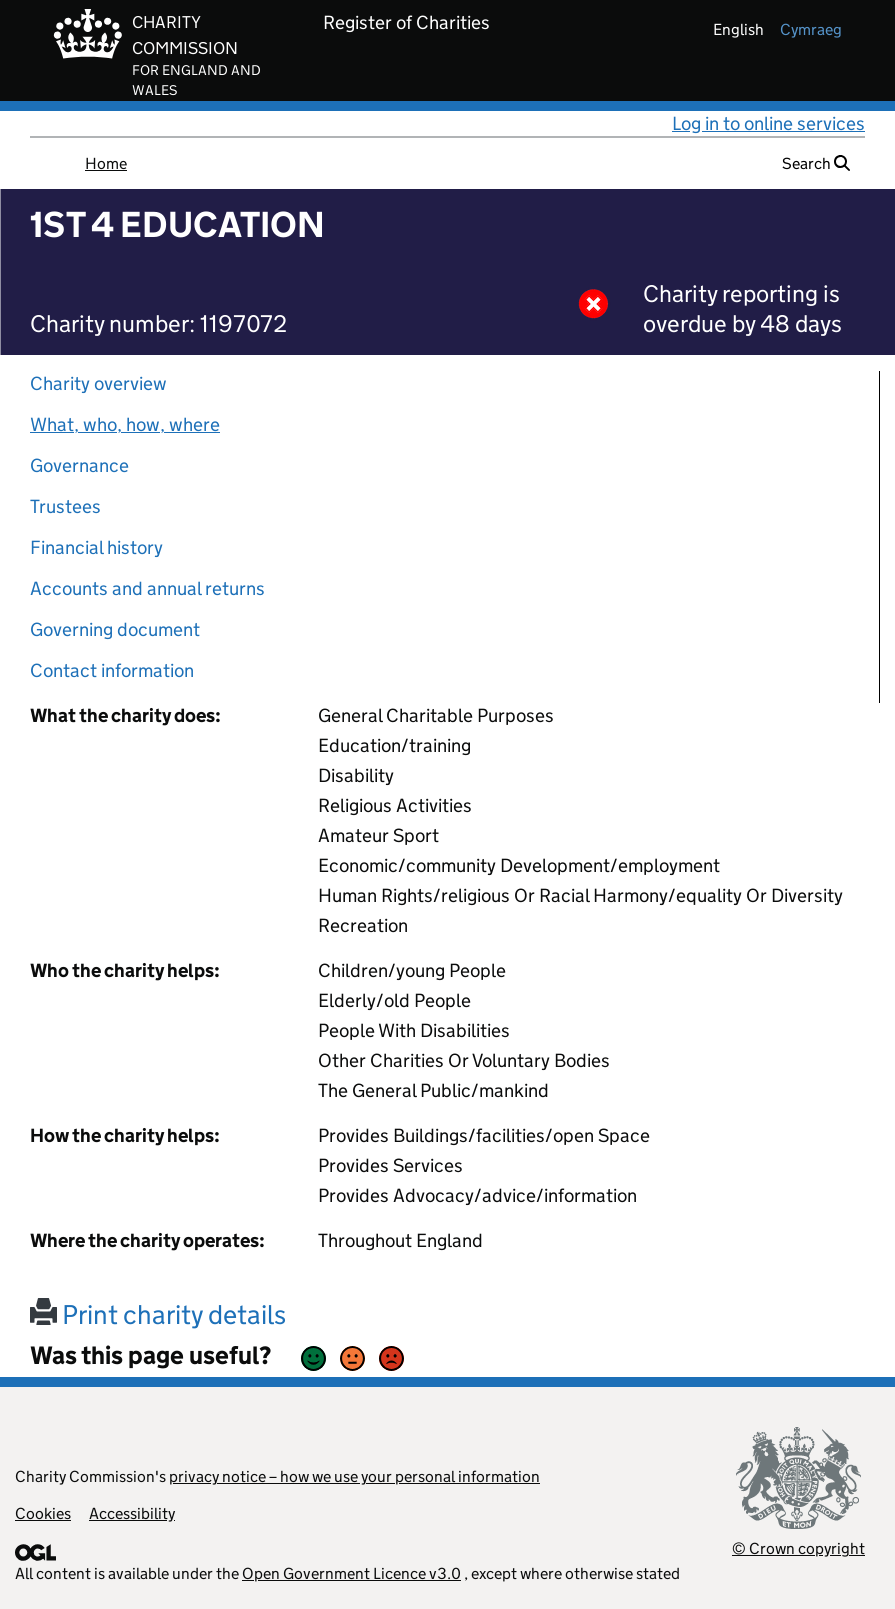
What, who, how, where (125, 424)
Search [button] (816, 163)
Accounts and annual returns (147, 588)
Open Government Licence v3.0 (351, 1573)
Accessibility (132, 1513)
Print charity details (158, 1314)
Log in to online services (768, 123)
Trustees (65, 506)
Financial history (96, 547)
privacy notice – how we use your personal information (354, 1476)
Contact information (112, 670)
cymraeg (811, 29)
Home (106, 163)
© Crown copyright (798, 1548)
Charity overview (98, 383)
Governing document (115, 629)
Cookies (43, 1513)
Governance (79, 465)
